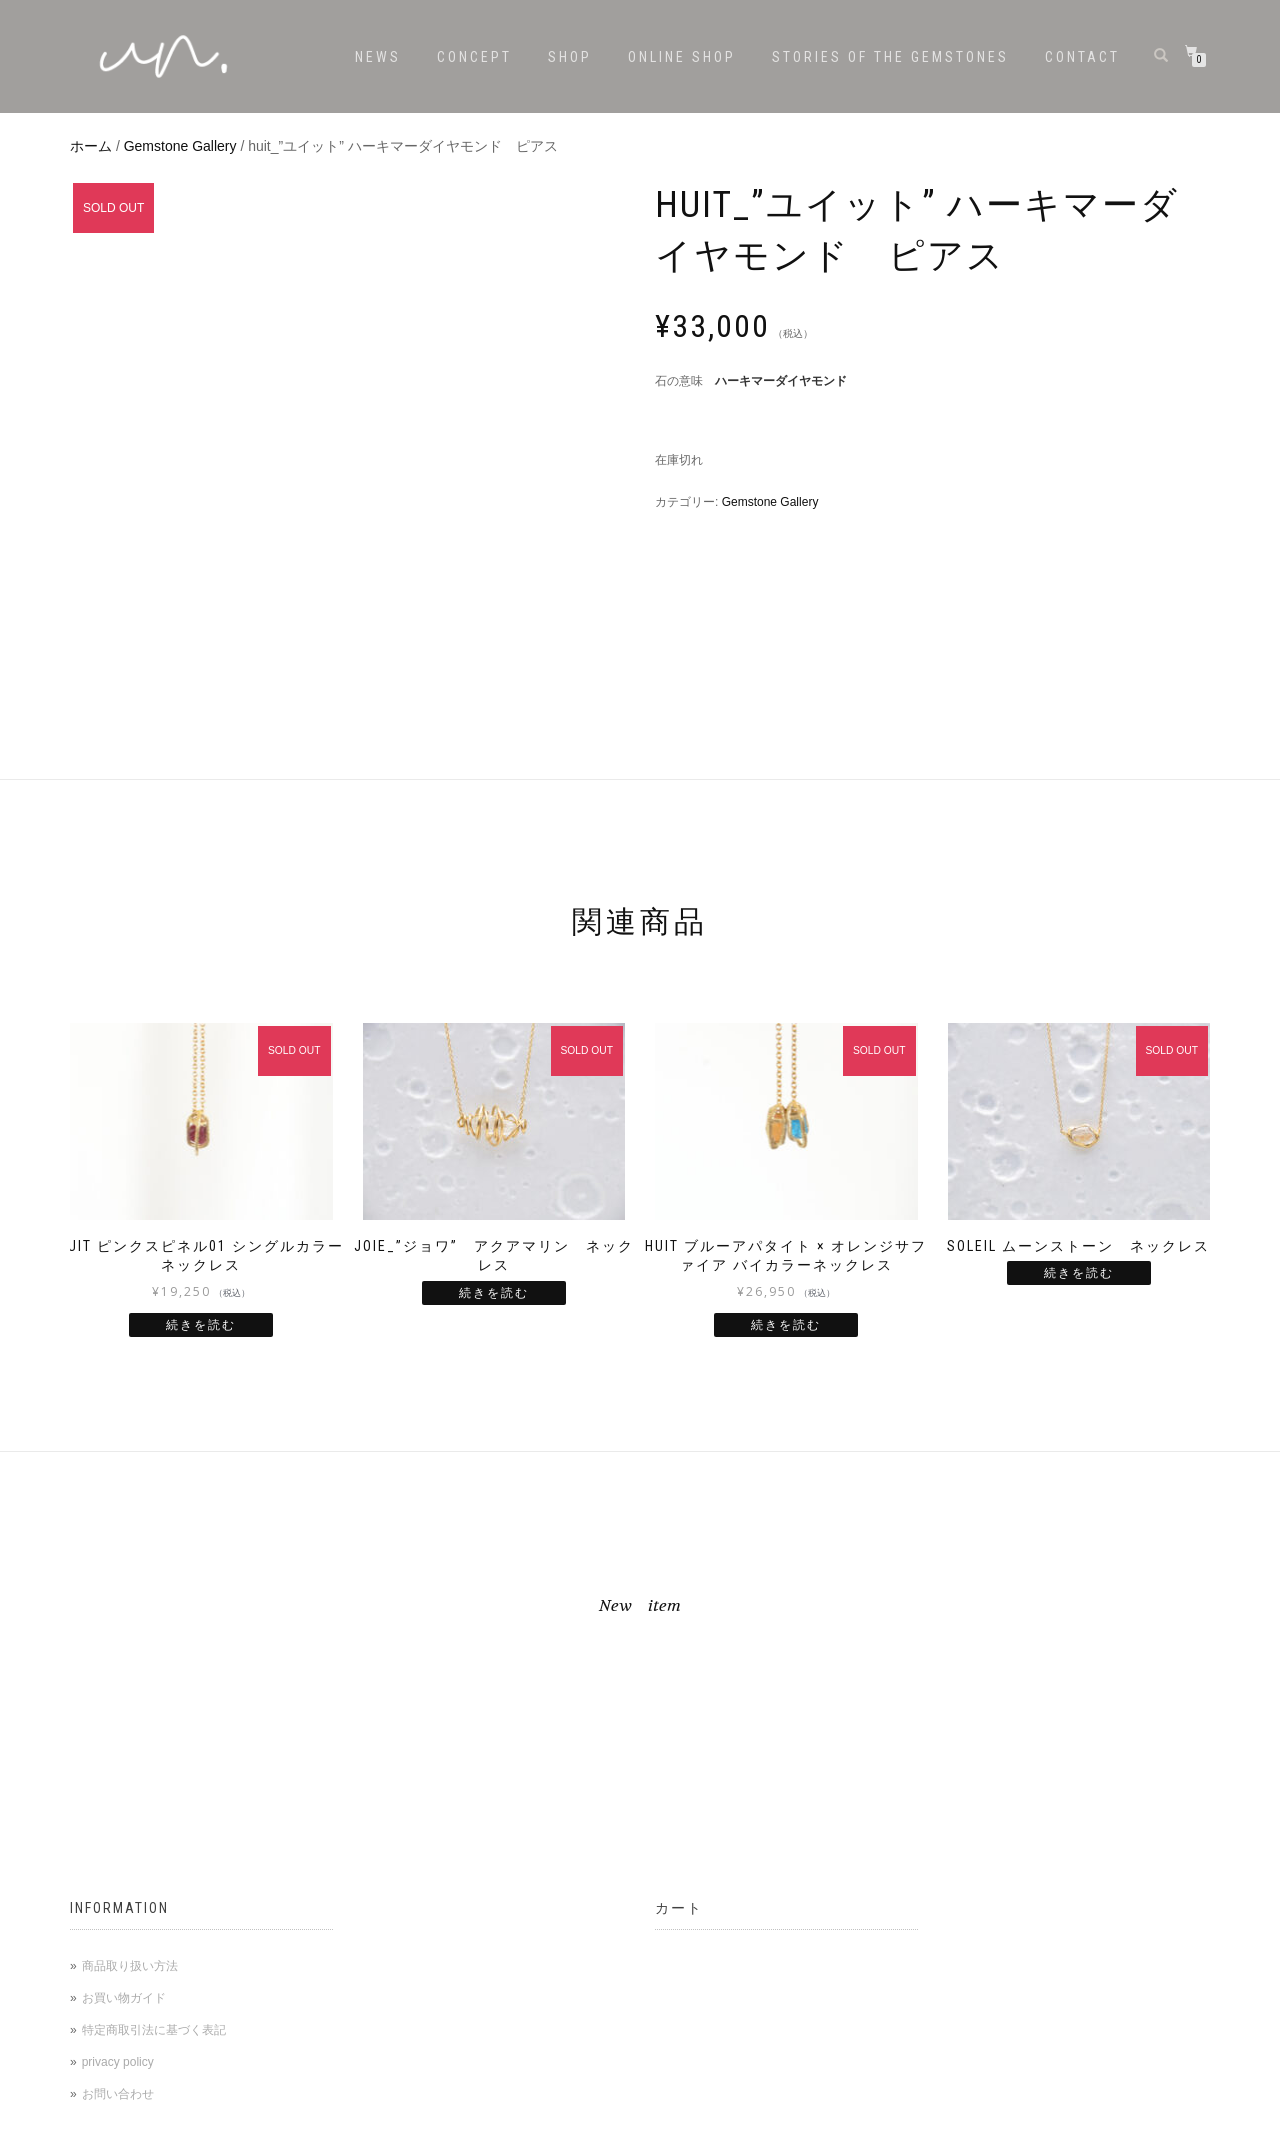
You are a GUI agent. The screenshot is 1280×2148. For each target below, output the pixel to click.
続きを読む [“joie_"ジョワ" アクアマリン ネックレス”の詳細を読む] (494, 1074)
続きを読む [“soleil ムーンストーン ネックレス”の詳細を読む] (1079, 1054)
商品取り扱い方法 (130, 1747)
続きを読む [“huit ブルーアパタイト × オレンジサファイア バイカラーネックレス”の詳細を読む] (786, 1106)
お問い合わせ (118, 1875)
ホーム (91, 146)
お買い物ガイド (124, 1779)
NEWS (378, 57)
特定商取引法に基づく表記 (154, 1811)
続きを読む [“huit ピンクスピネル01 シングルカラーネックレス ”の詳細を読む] (201, 1106)
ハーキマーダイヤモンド (781, 381)
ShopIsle (93, 2131)
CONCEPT (474, 57)
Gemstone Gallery (180, 146)
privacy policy (118, 1843)
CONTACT (1082, 57)
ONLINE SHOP (682, 57)
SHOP (570, 57)
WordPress (204, 2131)
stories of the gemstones (890, 57)
